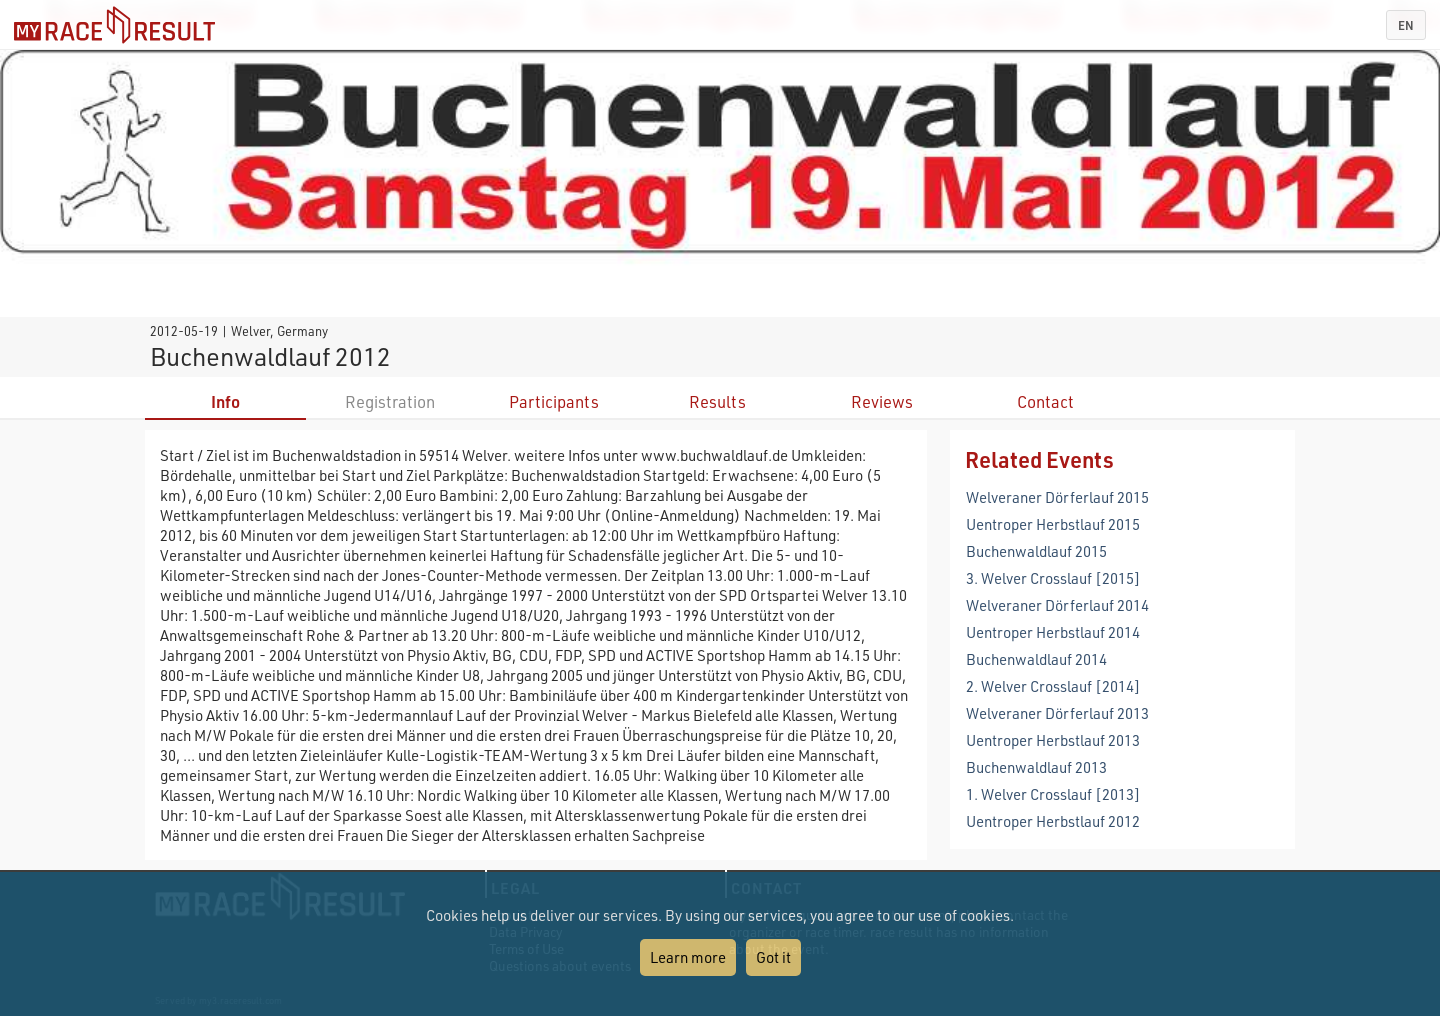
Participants (554, 401)
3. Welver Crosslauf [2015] (1053, 578)
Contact (1045, 401)
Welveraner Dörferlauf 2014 (1057, 605)
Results (717, 401)
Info (225, 401)
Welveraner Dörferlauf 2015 (1057, 497)
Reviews (882, 401)
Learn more (688, 957)
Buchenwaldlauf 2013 (1036, 767)
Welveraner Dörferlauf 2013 (1057, 713)
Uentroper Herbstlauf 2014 (1053, 632)
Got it (773, 957)
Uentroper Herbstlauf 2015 (1053, 524)
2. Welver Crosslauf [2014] (1053, 686)
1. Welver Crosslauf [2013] (1053, 794)
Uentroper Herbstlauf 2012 (1053, 821)
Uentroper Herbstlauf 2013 (1053, 740)
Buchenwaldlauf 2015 (1036, 551)
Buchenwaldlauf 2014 (1036, 659)
